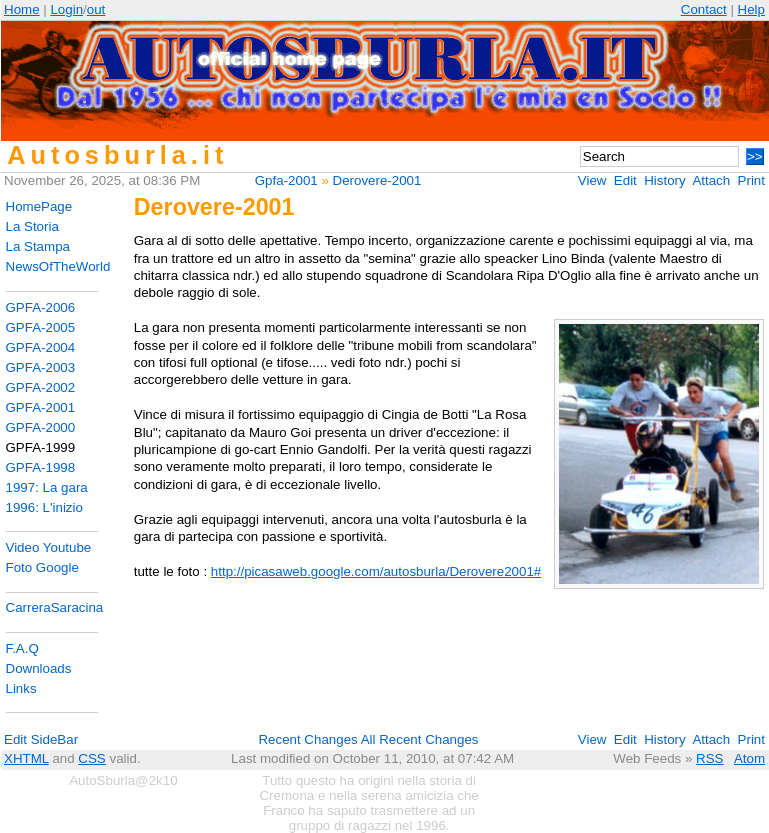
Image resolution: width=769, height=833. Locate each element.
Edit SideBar (41, 739)
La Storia (32, 226)
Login (66, 9)
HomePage (39, 206)
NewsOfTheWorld (58, 266)
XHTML (26, 758)
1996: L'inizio (44, 507)
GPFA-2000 (41, 427)
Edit (625, 180)
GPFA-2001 (41, 407)
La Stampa (38, 246)
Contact (704, 9)
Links (21, 688)
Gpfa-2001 (286, 180)
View (592, 180)
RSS (709, 758)
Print (751, 180)
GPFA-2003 (41, 367)
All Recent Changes (420, 739)
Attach (711, 180)
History (664, 180)
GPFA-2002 (41, 387)
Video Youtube (49, 547)
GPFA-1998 (41, 467)
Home (22, 9)
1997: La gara (47, 487)
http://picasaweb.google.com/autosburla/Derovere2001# (376, 571)
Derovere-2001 (377, 180)
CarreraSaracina (55, 607)
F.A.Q (22, 648)
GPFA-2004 (41, 347)
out (96, 9)
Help (751, 9)
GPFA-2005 (41, 327)
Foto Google (42, 567)
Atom (749, 758)
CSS (91, 758)
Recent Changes (307, 739)
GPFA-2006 (41, 307)
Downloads (39, 668)
